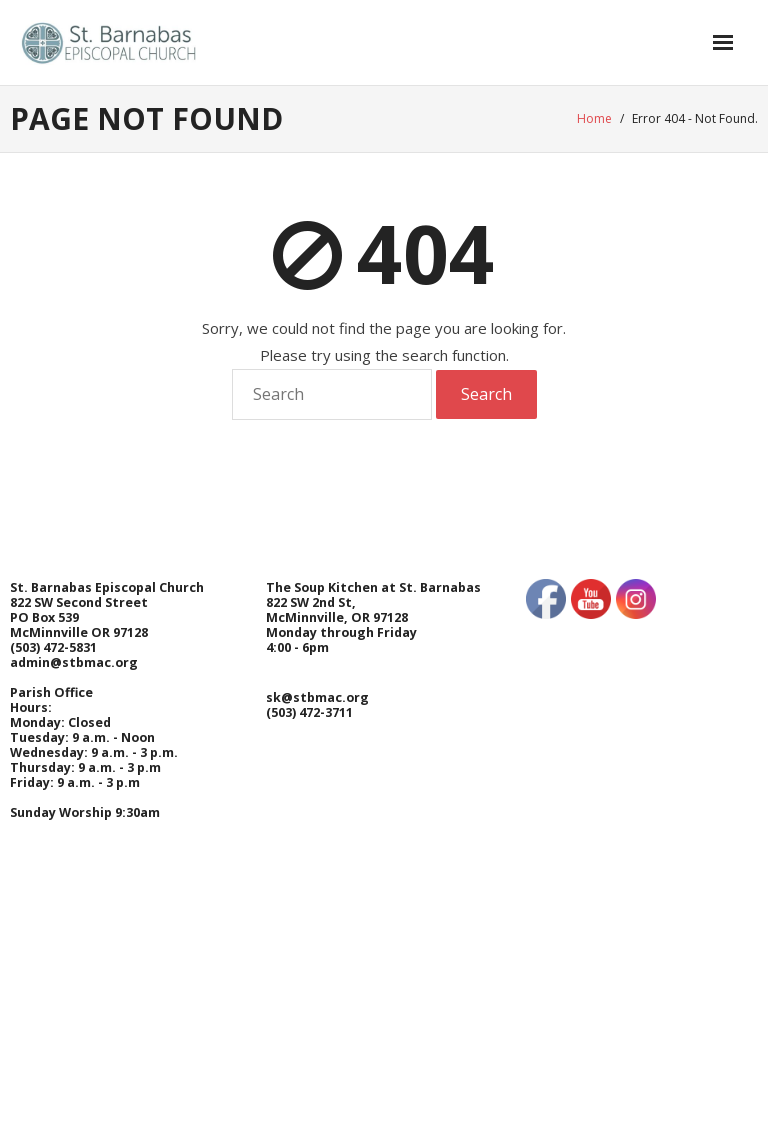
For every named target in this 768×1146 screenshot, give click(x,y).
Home (594, 118)
